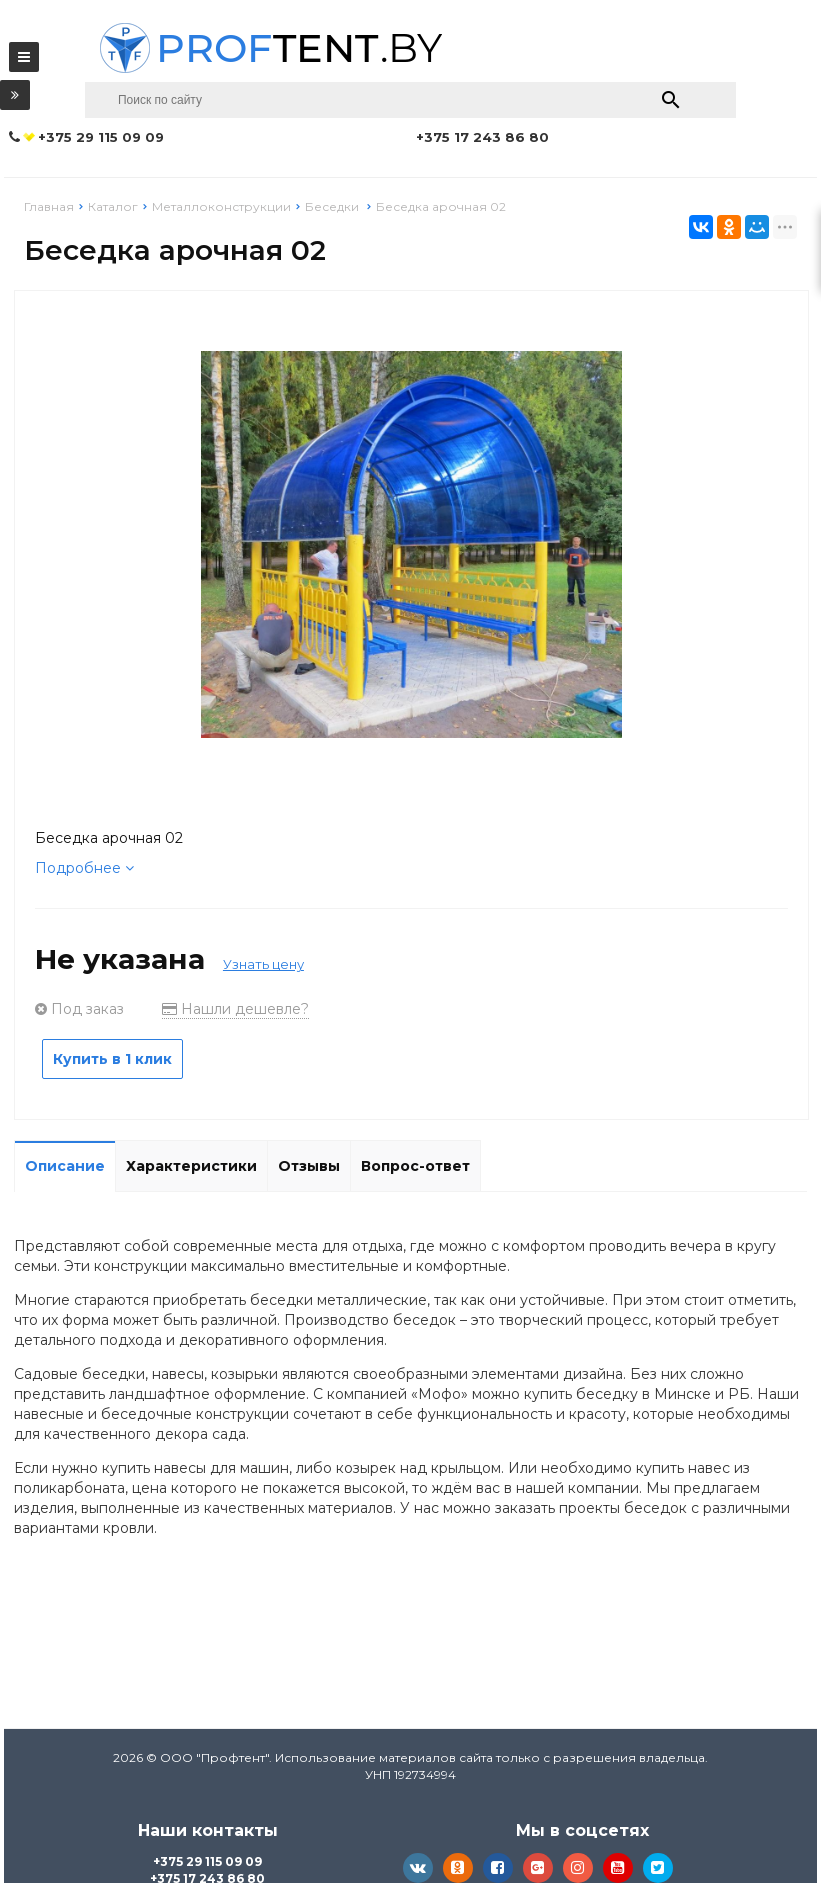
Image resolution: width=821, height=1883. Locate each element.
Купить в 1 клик (112, 1059)
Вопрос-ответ (415, 1166)
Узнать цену (263, 964)
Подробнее (84, 868)
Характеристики (191, 1166)
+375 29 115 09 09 (207, 1861)
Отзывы (309, 1166)
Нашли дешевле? (235, 1009)
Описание (65, 1166)
